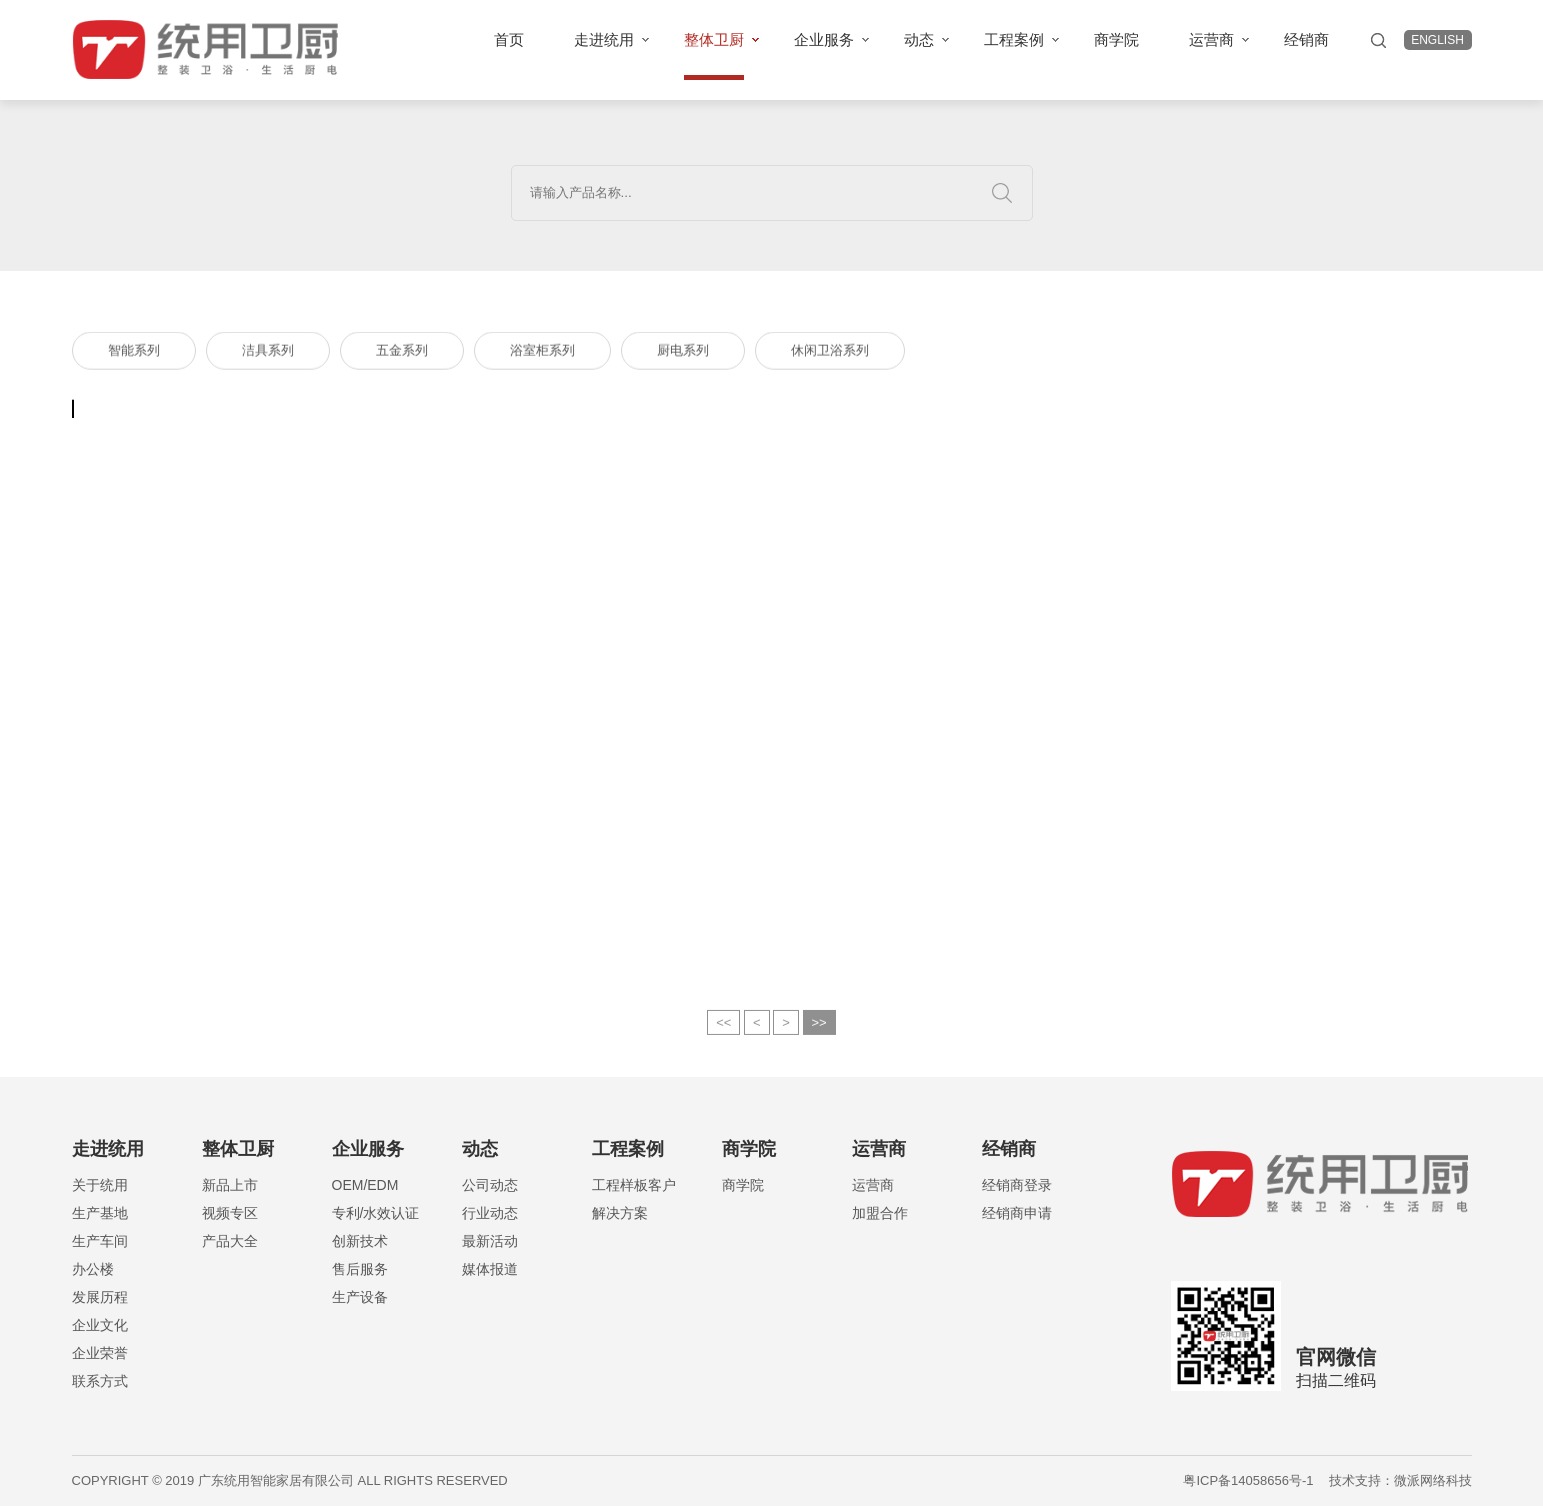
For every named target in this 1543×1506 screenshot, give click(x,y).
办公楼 (93, 1269)
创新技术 (360, 1241)
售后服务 (360, 1269)
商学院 (743, 1185)
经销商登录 (1017, 1185)
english (1437, 40)
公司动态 (490, 1185)
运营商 (873, 1185)
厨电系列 (683, 353)
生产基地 (100, 1213)
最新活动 (490, 1241)
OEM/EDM (365, 1185)
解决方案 (620, 1213)
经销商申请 (1017, 1213)
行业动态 (490, 1213)
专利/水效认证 (376, 1213)
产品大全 (230, 1241)
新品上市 (230, 1185)
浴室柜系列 (542, 353)
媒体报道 (490, 1269)
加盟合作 (880, 1213)
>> (819, 1032)
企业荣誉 (100, 1353)
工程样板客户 (634, 1185)
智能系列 (134, 353)
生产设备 (360, 1297)
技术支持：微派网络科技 (1400, 1480)
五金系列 (402, 353)
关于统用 (100, 1185)
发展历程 (100, 1297)
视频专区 (230, 1213)
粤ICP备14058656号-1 (1248, 1480)
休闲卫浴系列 (830, 353)
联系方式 (100, 1381)
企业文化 (100, 1325)
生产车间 (100, 1241)
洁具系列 (268, 353)
